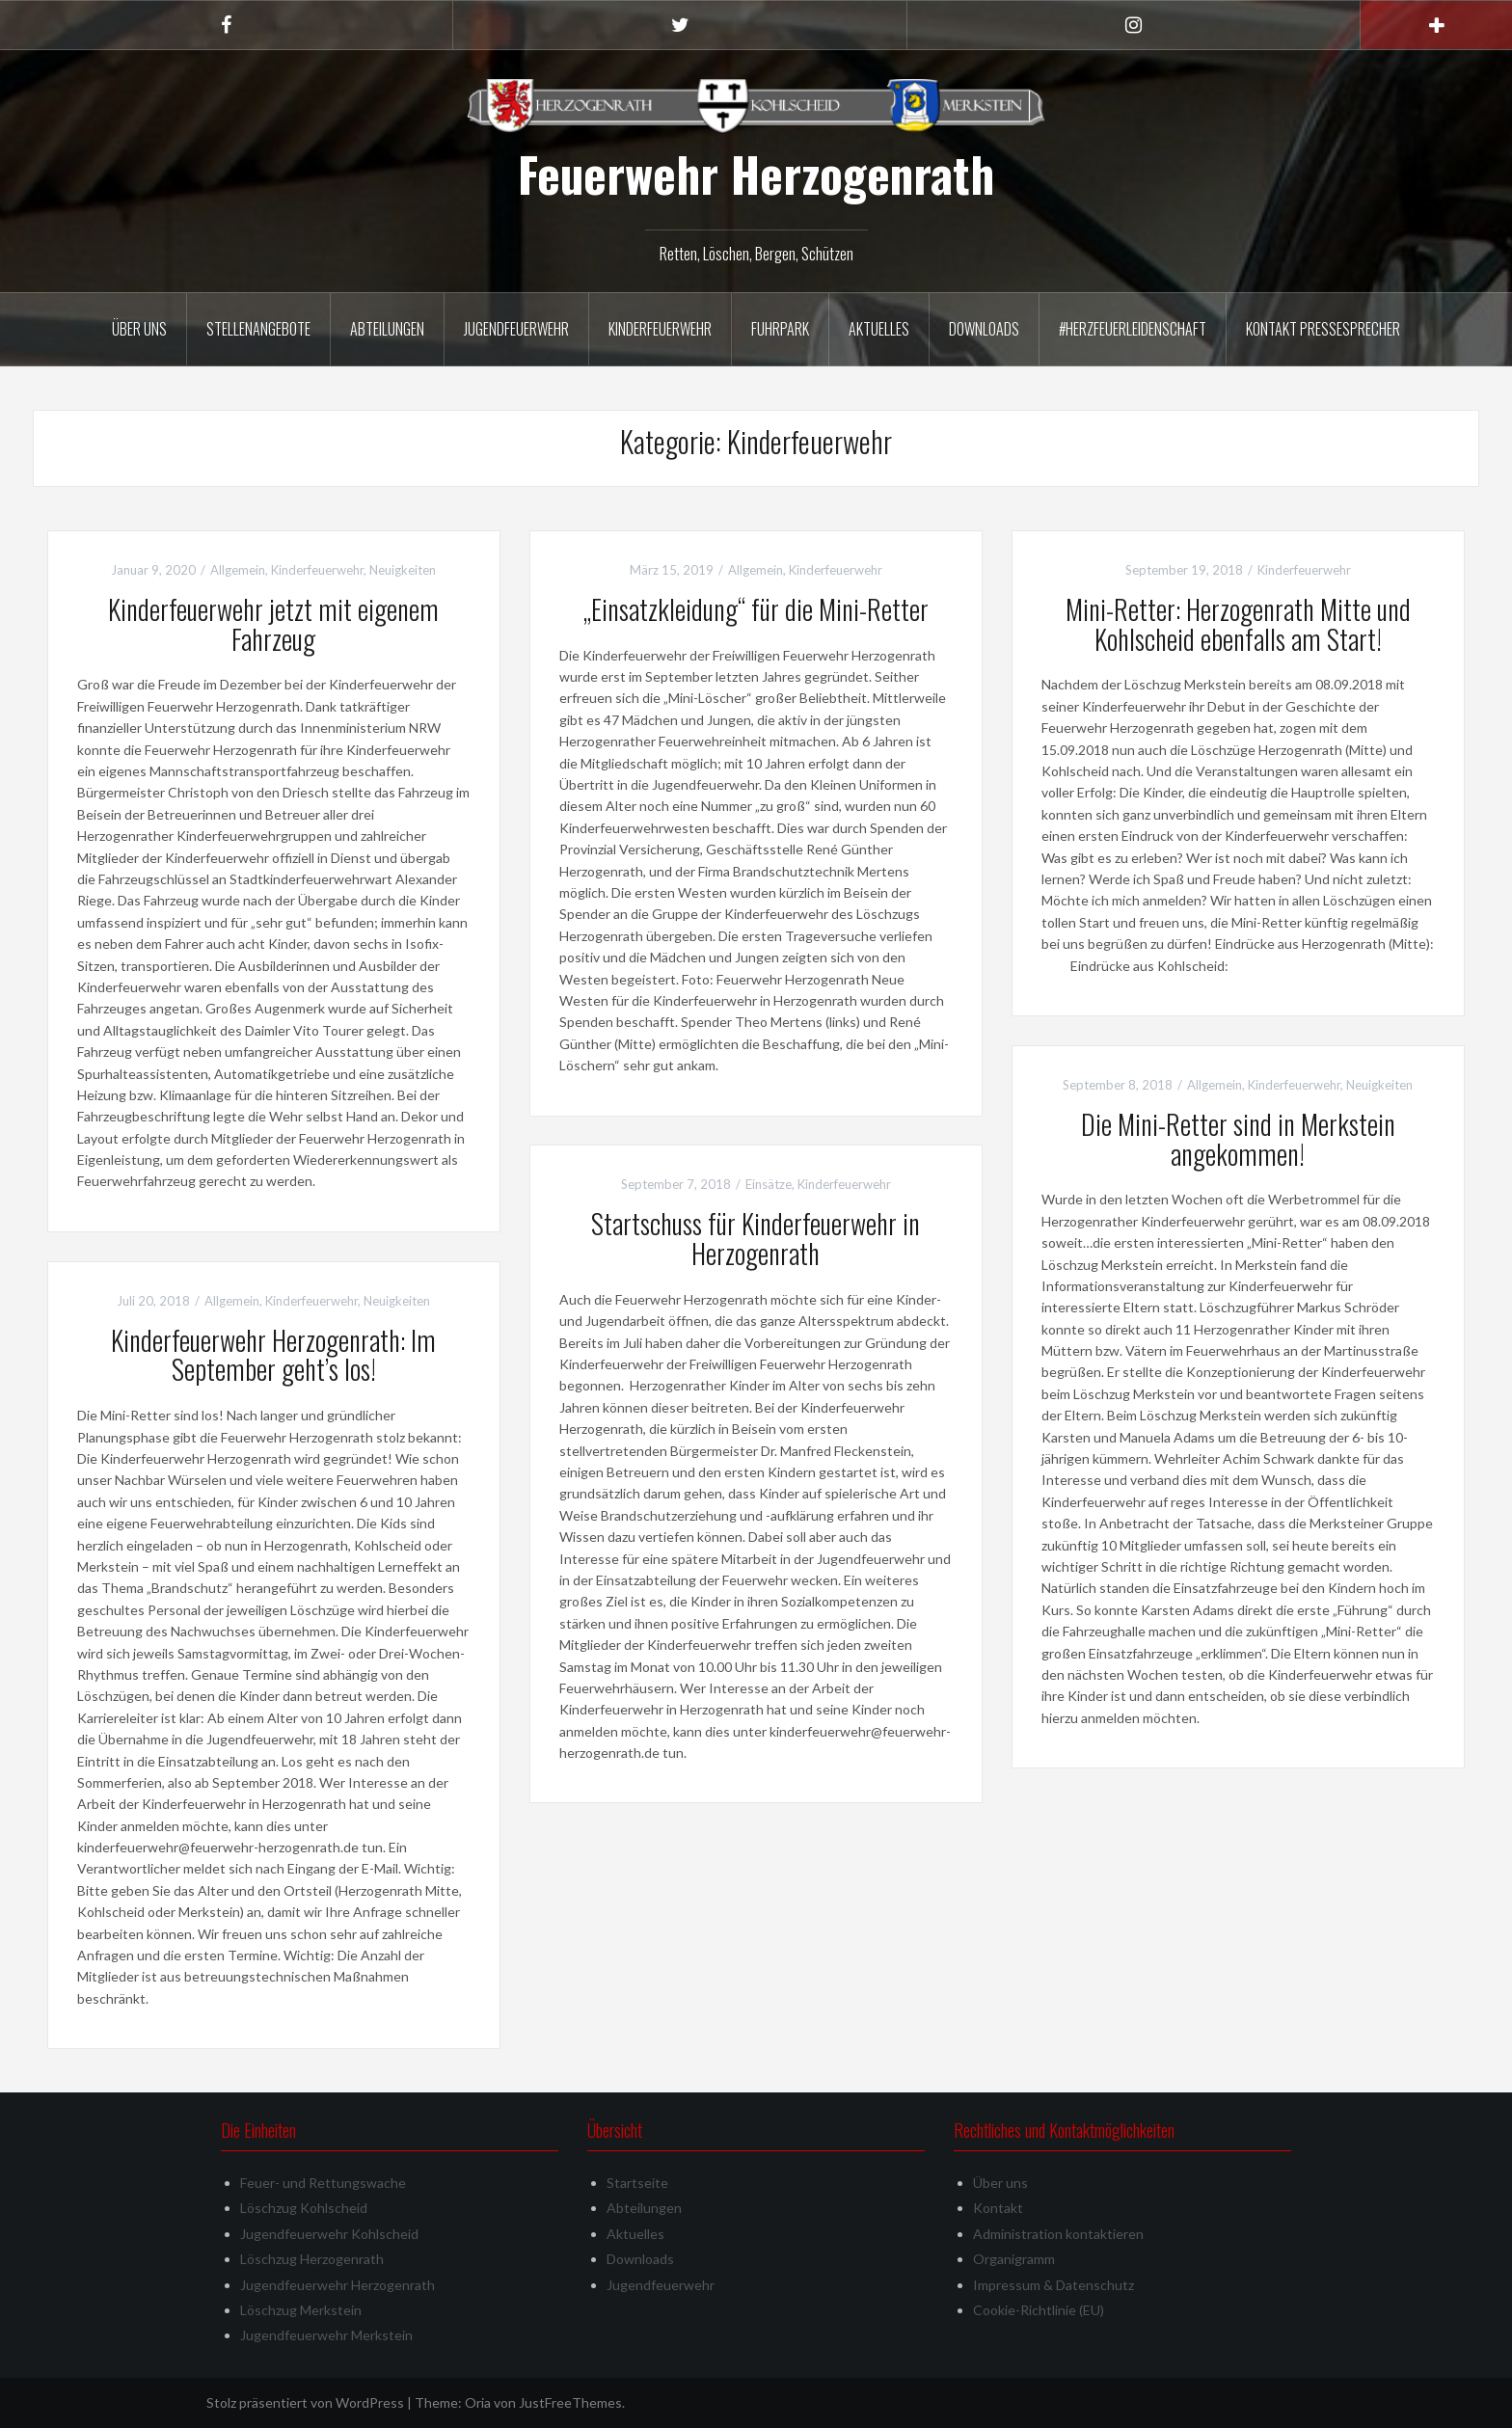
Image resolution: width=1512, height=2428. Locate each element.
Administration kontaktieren (1058, 2234)
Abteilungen (387, 328)
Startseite (637, 2182)
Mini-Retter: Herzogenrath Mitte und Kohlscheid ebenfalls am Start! (1238, 624)
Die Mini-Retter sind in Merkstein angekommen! (1238, 1139)
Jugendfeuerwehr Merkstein (326, 2335)
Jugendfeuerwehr (516, 328)
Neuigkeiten (402, 570)
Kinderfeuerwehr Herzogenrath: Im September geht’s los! (273, 1354)
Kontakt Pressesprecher (1323, 328)
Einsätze (768, 1184)
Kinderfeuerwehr (660, 328)
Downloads (984, 328)
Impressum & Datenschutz (1053, 2285)
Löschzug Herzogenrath (312, 2259)
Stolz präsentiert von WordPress (305, 2402)
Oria (478, 2402)
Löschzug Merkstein (301, 2310)
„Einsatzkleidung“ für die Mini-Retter (756, 609)
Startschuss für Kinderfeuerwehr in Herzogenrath (755, 1238)
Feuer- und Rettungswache (323, 2182)
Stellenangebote (258, 328)
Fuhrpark (780, 328)
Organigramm (1014, 2259)
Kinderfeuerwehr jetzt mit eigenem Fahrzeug (273, 624)
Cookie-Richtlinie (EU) (1038, 2310)
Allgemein (237, 570)
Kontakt (998, 2207)
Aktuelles (879, 328)
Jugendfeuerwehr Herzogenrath (337, 2285)
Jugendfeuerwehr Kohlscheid (329, 2234)
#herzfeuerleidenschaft (1132, 328)
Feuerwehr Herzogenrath (756, 173)
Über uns (139, 328)
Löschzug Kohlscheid (303, 2207)
